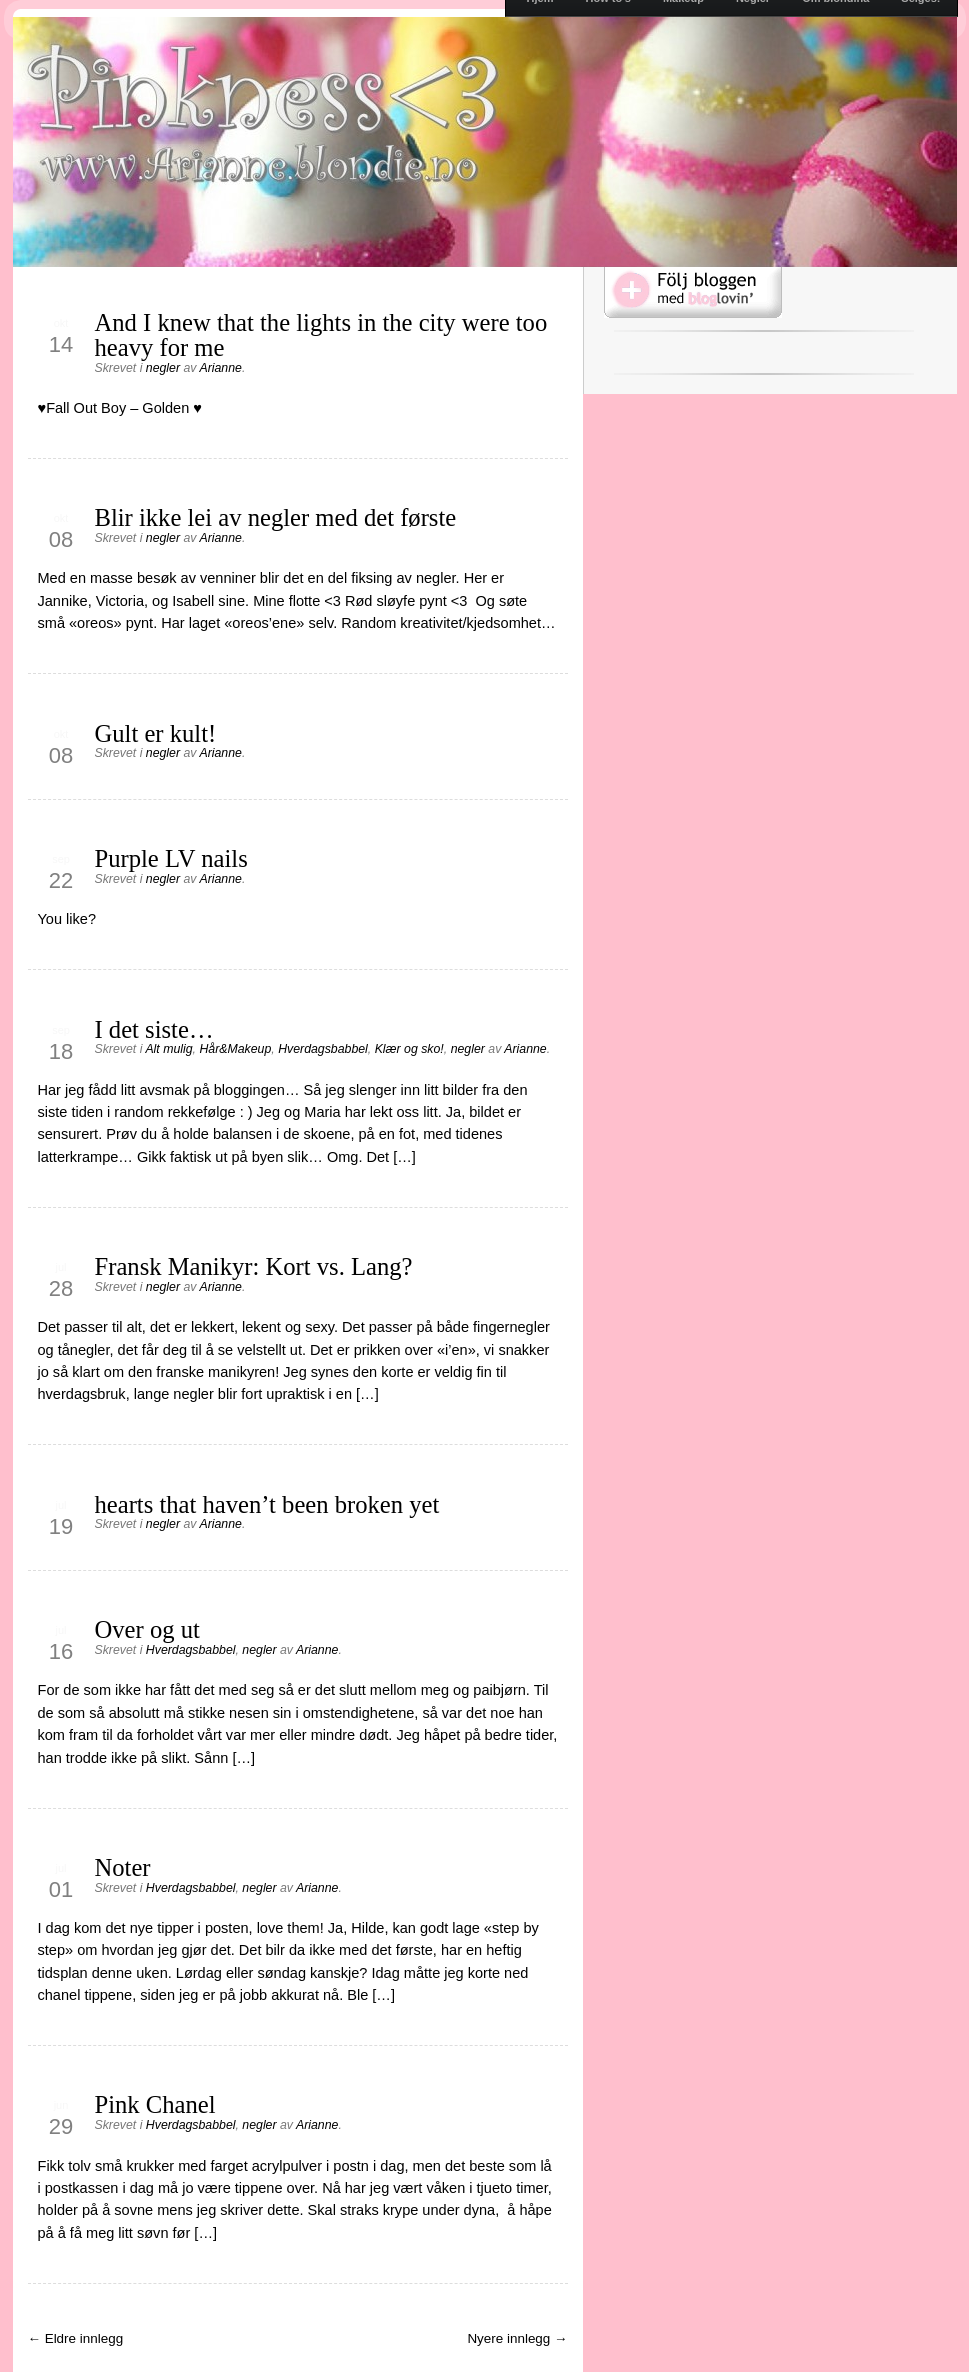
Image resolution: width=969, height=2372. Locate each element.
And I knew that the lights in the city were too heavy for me (321, 335)
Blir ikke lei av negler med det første (276, 517)
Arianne (220, 368)
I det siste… (154, 1029)
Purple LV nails (171, 858)
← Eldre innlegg (76, 2338)
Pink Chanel (155, 2104)
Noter (123, 1867)
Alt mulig (168, 1049)
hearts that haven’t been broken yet (267, 1504)
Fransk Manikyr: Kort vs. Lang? (254, 1266)
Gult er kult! (156, 733)
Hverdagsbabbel (323, 1049)
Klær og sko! (409, 1049)
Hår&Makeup (235, 1049)
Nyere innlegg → (517, 2338)
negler (163, 368)
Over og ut (147, 1629)
